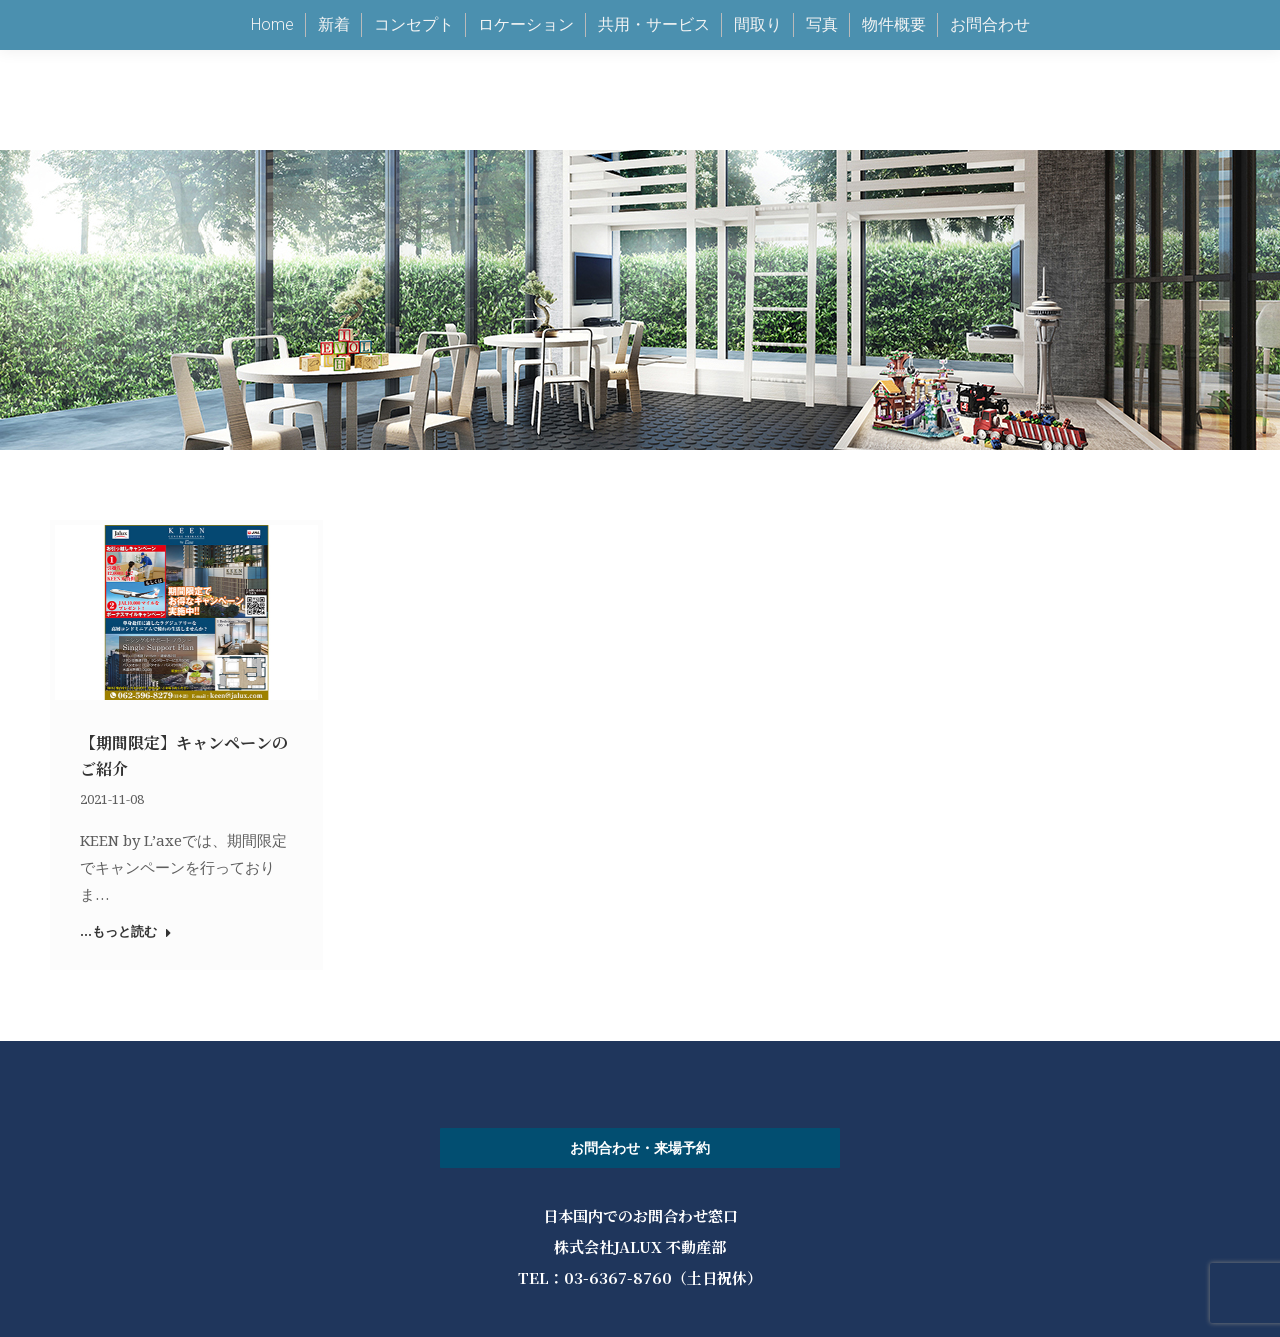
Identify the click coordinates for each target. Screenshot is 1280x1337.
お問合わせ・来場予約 (640, 1148)
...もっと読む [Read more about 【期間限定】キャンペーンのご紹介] (126, 931)
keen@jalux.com (921, 50)
